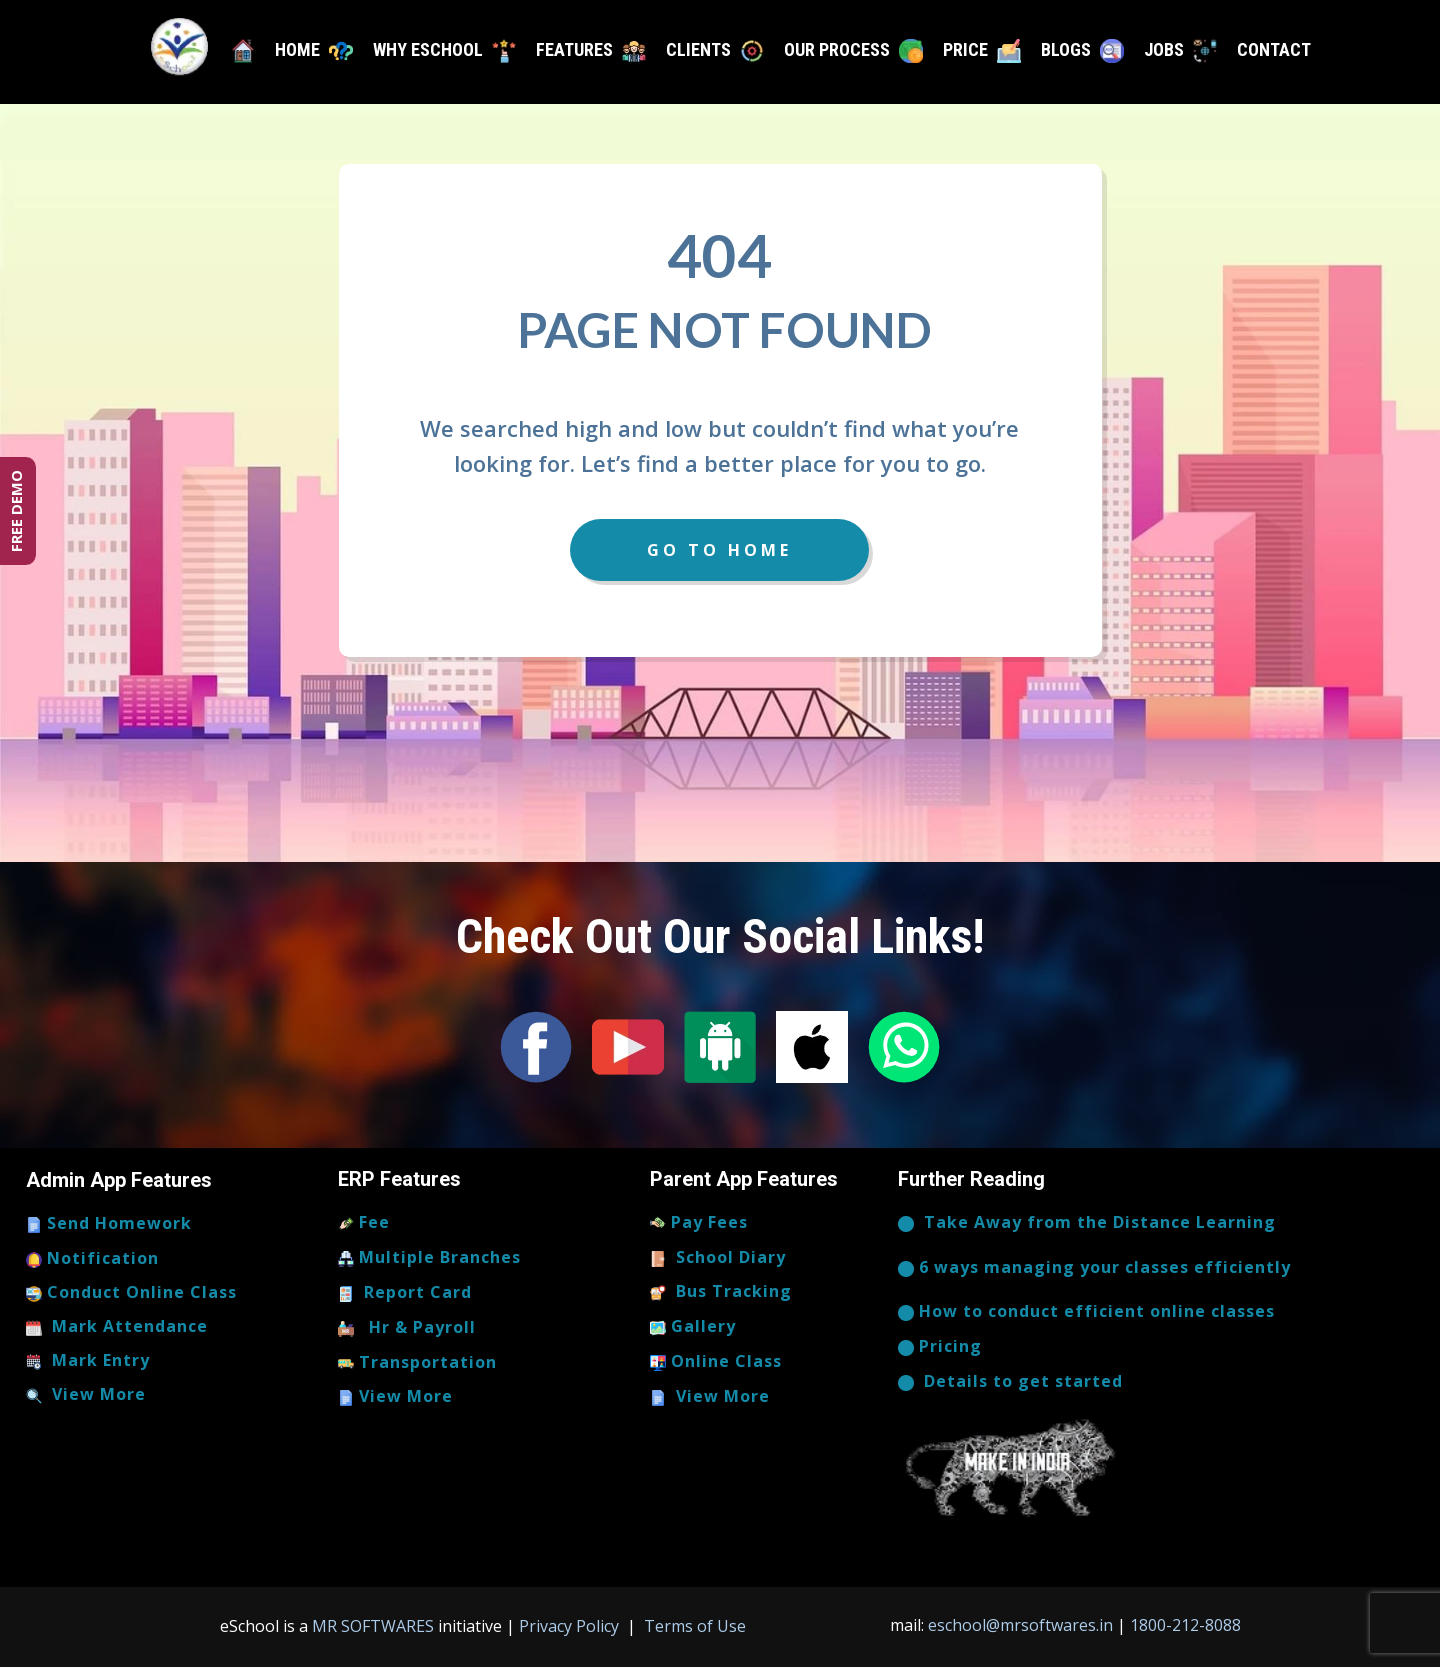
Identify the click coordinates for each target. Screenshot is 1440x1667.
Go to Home (719, 550)
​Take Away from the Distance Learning (1087, 1223)
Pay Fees (699, 1223)
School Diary (718, 1258)
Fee (364, 1223)
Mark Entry (88, 1361)
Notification (92, 1259)
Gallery (693, 1327)
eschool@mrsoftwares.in (1020, 1625)
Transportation (417, 1363)
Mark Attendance (117, 1327)
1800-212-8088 (1185, 1625)
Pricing (940, 1347)
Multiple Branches (429, 1258)
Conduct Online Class (131, 1293)
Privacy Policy (571, 1626)
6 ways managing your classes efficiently (1094, 1268)
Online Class (716, 1362)
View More (86, 1395)
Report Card (405, 1293)
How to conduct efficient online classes (1086, 1312)
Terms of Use (693, 1626)
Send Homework (109, 1224)
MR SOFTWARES (375, 1626)
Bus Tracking (721, 1292)
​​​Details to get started (1010, 1382)
